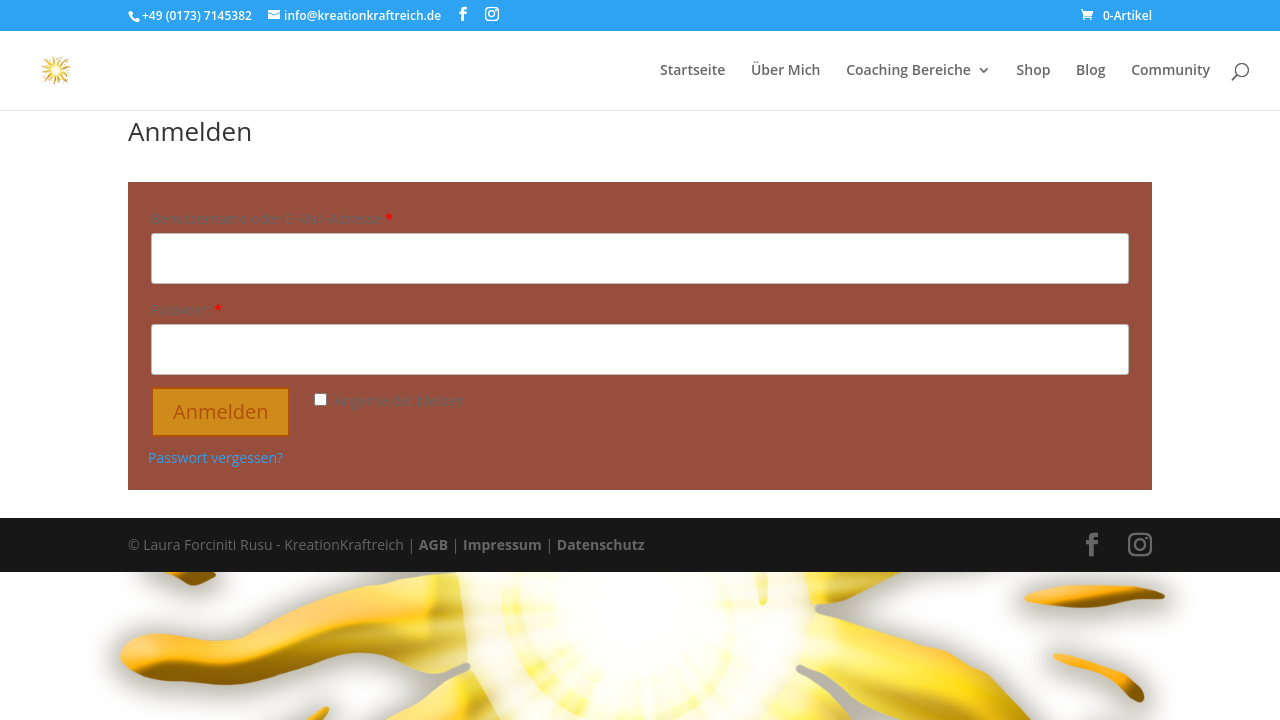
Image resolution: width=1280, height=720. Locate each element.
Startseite (692, 71)
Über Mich (786, 71)
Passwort (186, 309)
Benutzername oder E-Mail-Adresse (272, 218)
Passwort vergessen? (215, 457)
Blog (1090, 71)
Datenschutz (601, 544)
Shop (1034, 71)
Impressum (502, 544)
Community (1170, 71)
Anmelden (220, 411)
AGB (431, 544)
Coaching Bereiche (908, 71)
